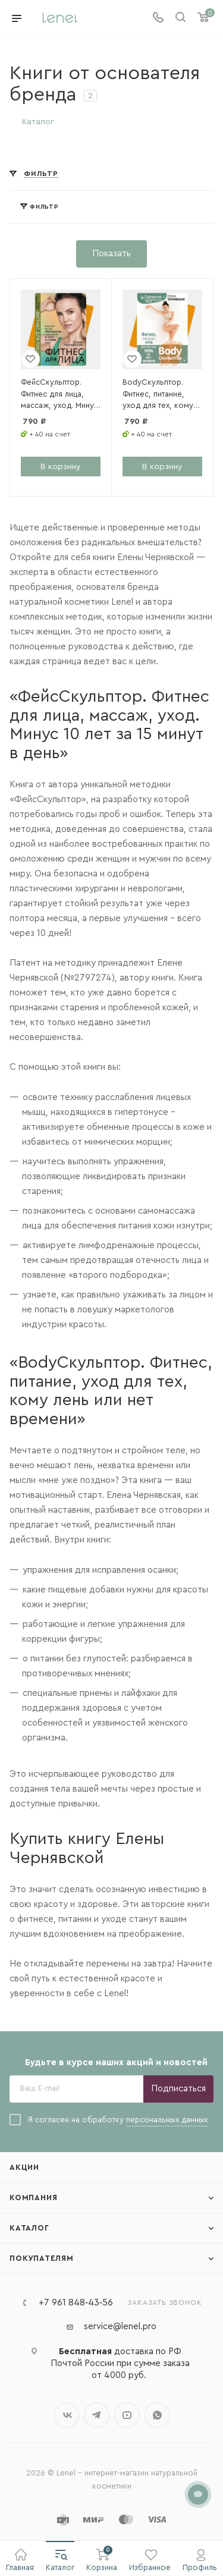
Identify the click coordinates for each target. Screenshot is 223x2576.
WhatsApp (157, 2415)
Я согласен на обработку (109, 2120)
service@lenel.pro (120, 2326)
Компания (33, 2197)
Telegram (96, 2415)
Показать (111, 253)
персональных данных (167, 2119)
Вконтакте (66, 2415)
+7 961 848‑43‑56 (76, 2302)
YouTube (127, 2415)
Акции (24, 2167)
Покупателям (42, 2258)
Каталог (29, 2228)
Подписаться (178, 2088)
